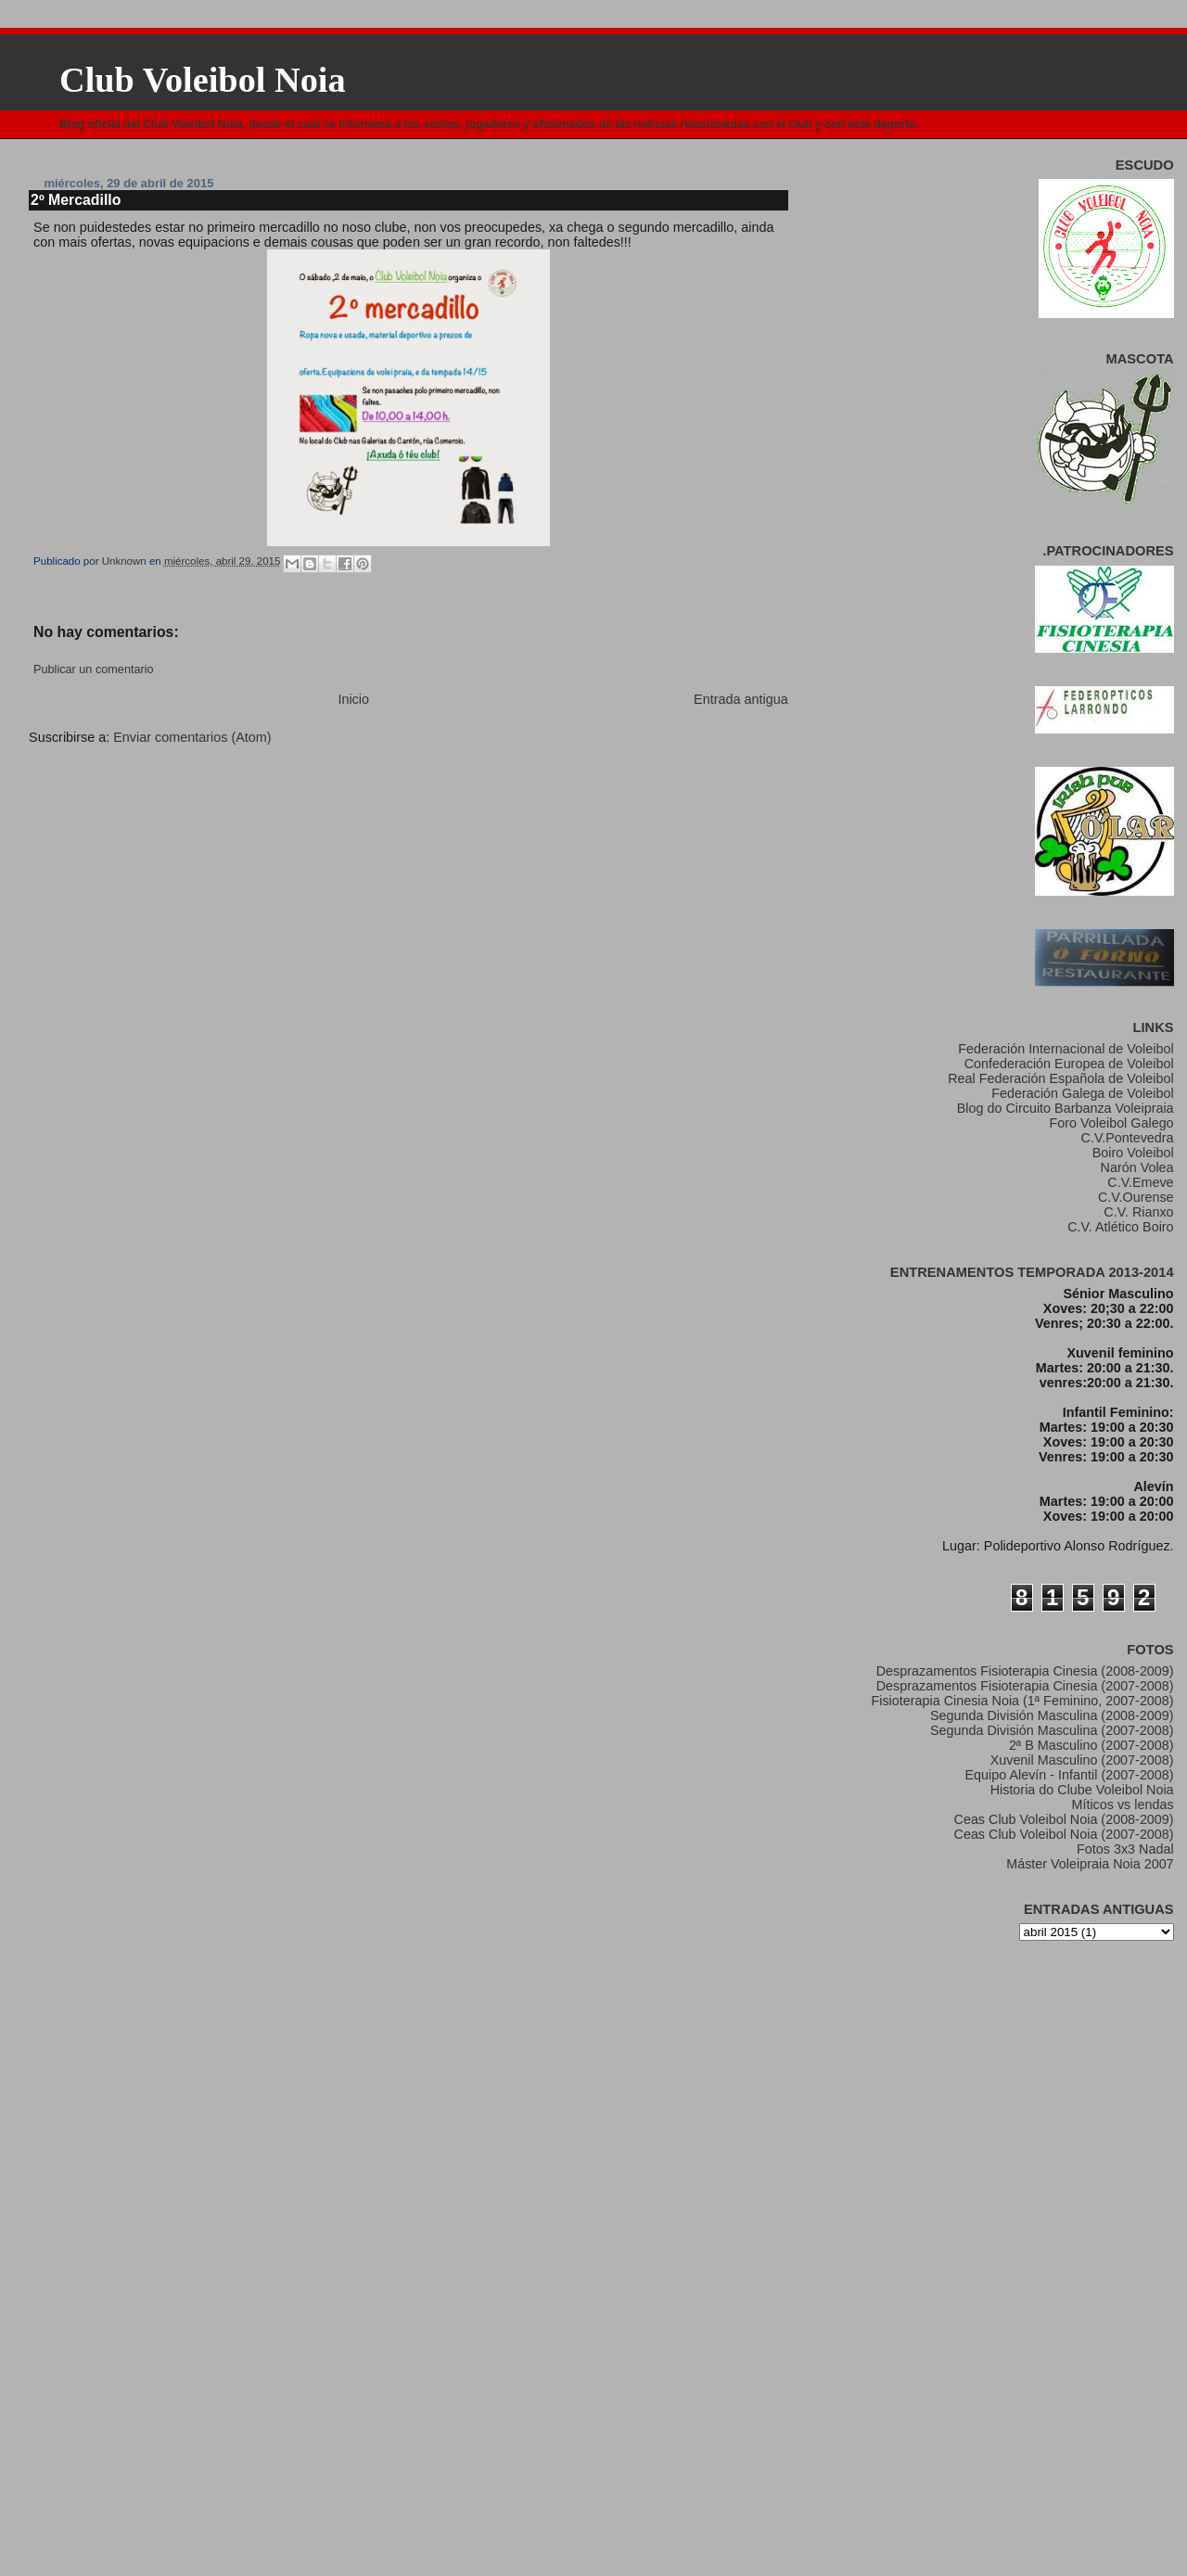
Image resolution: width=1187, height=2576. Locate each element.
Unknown (125, 561)
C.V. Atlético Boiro (1120, 1226)
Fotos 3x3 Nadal (1125, 1849)
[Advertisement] (230, 788)
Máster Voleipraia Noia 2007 (1089, 1863)
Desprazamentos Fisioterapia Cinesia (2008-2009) (1025, 1671)
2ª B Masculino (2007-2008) (1091, 1745)
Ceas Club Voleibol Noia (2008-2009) (1064, 1819)
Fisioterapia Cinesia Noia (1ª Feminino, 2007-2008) (1022, 1700)
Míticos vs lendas (1122, 1804)
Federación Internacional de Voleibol (1065, 1048)
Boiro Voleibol (1133, 1152)
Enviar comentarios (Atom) (192, 737)
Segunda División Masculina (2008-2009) (1052, 1715)
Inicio (353, 699)
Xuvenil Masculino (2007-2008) (1082, 1760)
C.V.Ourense (1136, 1197)
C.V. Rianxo (1138, 1212)
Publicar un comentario (93, 669)
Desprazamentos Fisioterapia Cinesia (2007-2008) (1025, 1685)
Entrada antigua (741, 699)
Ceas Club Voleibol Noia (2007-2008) (1064, 1834)
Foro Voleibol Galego (1112, 1123)
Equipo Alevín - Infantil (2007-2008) (1069, 1774)
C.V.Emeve (1140, 1182)
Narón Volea (1137, 1167)
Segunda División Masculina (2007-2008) (1052, 1730)
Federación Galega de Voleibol (1082, 1093)
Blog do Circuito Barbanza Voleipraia (1065, 1108)
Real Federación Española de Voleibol (1060, 1078)
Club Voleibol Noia (202, 79)
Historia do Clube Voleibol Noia (1082, 1789)
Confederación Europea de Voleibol (1069, 1063)
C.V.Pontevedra (1127, 1137)
